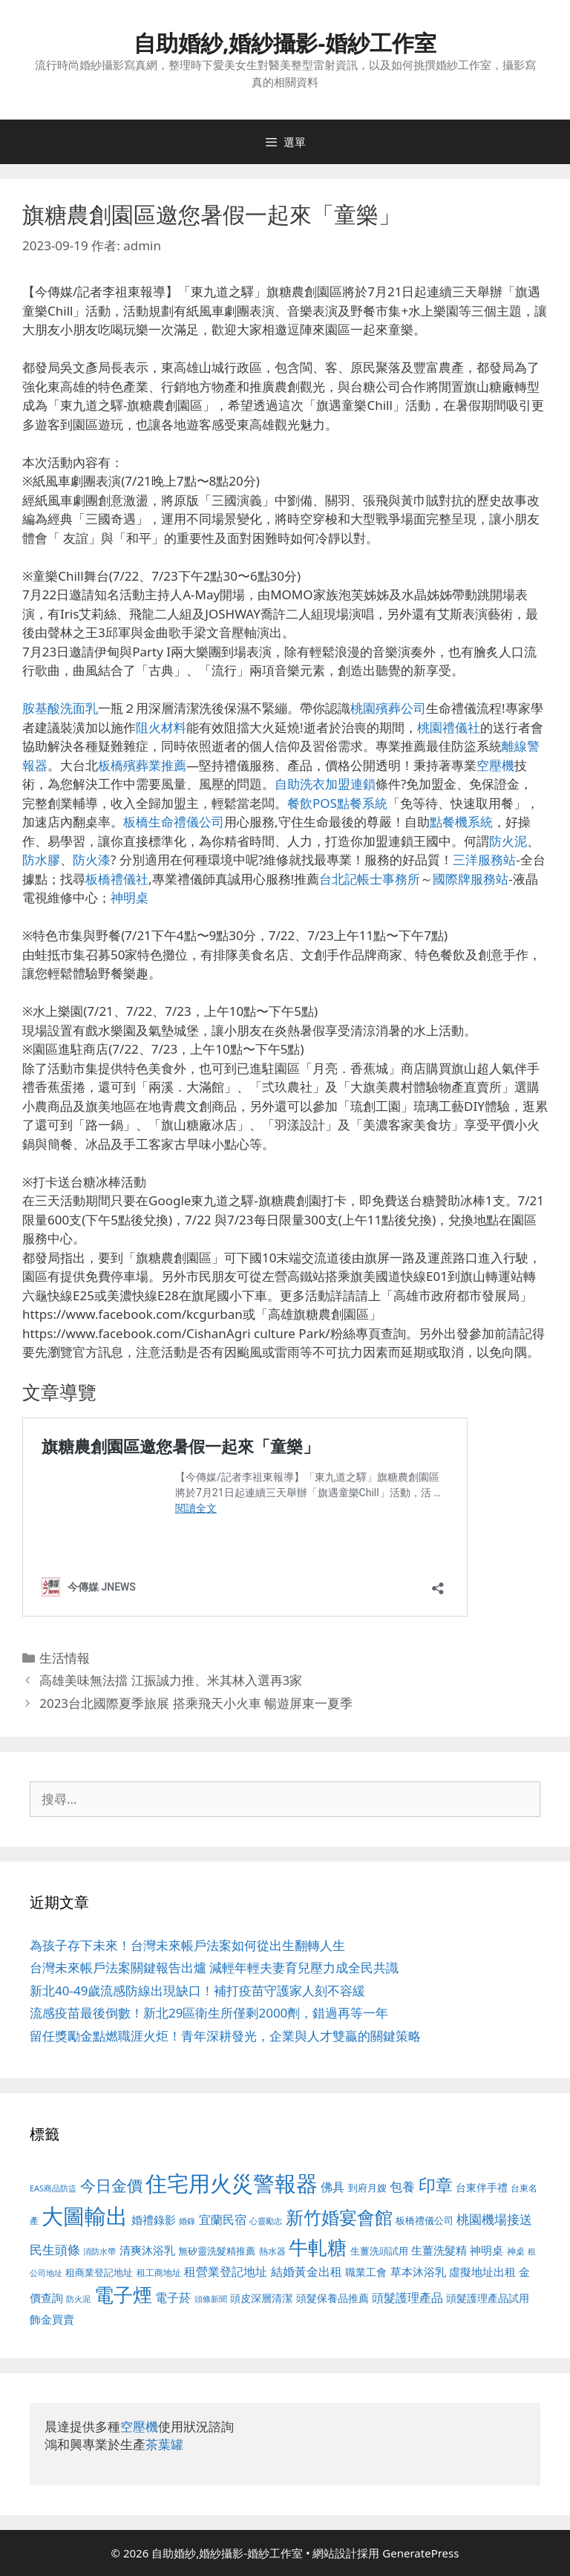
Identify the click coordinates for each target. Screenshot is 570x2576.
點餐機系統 (461, 821)
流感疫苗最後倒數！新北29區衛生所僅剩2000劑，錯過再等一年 (209, 2012)
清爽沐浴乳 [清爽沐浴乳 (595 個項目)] (147, 2250)
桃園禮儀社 (448, 727)
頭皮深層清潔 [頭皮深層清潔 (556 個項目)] (261, 2298)
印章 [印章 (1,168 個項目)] (436, 2185)
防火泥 (508, 841)
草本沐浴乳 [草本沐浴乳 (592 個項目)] (418, 2271)
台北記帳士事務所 (369, 878)
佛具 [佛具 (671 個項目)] (332, 2186)
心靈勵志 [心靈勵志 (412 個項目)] (265, 2221)
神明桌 (129, 897)
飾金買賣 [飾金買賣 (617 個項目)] (52, 2319)
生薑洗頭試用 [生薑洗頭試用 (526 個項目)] (379, 2250)
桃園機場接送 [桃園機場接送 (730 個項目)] (494, 2219)
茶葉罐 (164, 2444)
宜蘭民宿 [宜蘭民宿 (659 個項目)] (222, 2219)
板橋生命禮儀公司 (173, 821)
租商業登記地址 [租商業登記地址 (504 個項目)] (99, 2272)
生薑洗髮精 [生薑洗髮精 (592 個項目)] (439, 2250)
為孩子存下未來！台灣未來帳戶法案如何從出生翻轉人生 (187, 1945)
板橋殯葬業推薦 (142, 765)
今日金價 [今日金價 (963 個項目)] (111, 2185)
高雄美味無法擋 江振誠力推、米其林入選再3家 (170, 1680)
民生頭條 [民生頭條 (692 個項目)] (55, 2249)
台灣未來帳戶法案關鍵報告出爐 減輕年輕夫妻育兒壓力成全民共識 (214, 1967)
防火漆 (92, 859)
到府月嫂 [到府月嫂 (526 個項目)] (367, 2187)
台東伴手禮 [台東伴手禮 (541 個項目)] (482, 2187)
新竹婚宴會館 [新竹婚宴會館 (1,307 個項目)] (339, 2217)
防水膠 (41, 859)
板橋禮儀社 (116, 878)
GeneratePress (420, 2553)
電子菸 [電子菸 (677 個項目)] (173, 2297)
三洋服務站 (484, 859)
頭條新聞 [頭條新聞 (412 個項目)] (210, 2299)
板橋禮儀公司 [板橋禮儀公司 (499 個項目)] (424, 2220)
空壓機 (495, 765)
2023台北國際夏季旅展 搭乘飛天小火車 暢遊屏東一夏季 (196, 1703)
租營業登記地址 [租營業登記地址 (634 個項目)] (225, 2271)
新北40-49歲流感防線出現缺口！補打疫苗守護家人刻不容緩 (197, 1990)
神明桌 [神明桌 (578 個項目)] (486, 2250)
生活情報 (64, 1657)
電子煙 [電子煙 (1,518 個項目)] (123, 2294)
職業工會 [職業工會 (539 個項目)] (366, 2272)
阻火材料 (161, 727)
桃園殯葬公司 (388, 708)
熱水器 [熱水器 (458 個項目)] (272, 2251)
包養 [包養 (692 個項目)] (402, 2186)
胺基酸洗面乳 (60, 708)
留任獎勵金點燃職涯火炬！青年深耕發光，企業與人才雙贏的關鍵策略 (225, 2035)
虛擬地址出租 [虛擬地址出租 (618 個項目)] (482, 2271)
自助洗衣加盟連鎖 (325, 783)
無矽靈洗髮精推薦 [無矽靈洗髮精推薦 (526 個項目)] (216, 2250)
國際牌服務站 (470, 878)
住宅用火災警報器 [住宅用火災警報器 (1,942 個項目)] (231, 2183)
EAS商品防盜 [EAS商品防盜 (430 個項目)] (53, 2188)
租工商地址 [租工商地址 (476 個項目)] (159, 2272)
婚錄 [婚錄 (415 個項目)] (187, 2221)
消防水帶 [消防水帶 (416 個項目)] (99, 2251)
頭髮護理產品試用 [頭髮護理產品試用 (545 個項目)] (487, 2298)
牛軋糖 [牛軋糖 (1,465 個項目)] (318, 2247)
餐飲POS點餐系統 (337, 803)
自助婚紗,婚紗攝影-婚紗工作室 (285, 42)
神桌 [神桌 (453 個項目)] (516, 2251)
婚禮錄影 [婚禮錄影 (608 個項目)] (153, 2219)
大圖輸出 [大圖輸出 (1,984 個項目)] (85, 2216)
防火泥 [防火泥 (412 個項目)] (78, 2299)
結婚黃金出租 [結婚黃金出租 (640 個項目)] (306, 2271)
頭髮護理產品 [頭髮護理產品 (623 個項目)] (407, 2297)
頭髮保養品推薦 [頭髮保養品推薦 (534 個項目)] (332, 2298)
